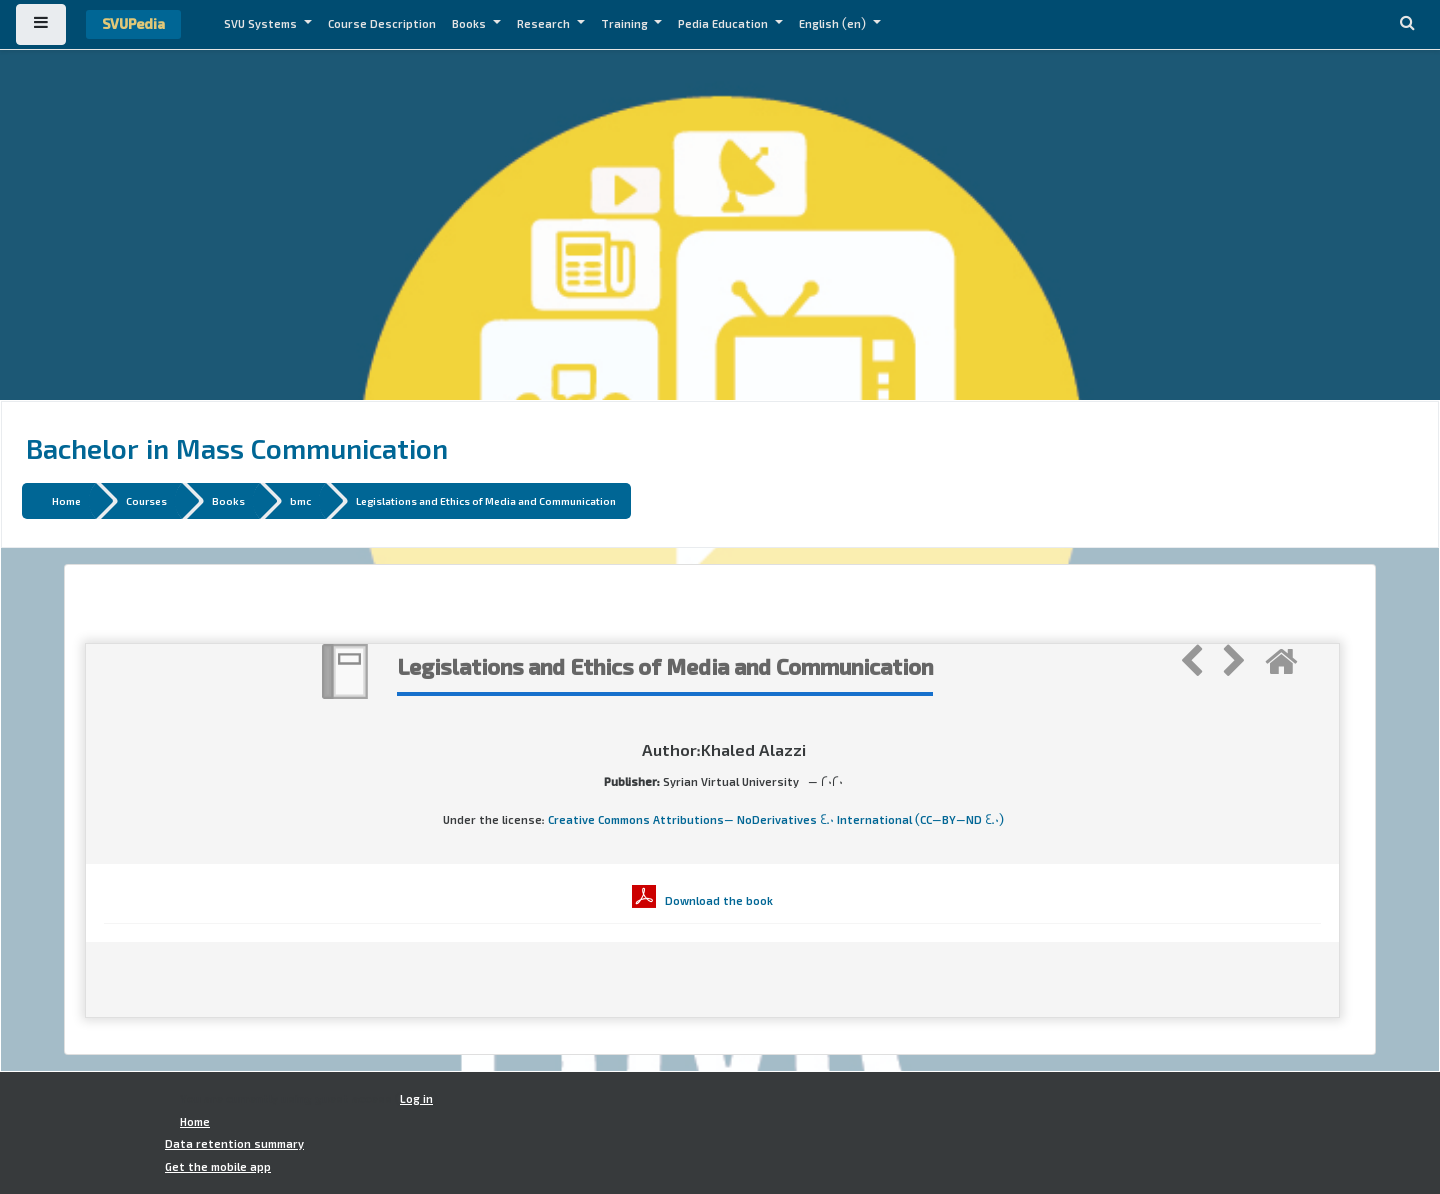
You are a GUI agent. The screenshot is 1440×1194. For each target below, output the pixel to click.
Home (66, 500)
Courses (146, 500)
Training (626, 24)
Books (470, 24)
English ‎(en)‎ (834, 24)
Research (545, 24)
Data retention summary (234, 1144)
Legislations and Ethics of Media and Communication (486, 500)
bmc (300, 500)
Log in (416, 1099)
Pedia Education (724, 24)
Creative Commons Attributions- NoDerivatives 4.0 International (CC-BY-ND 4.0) (776, 820)
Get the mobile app (218, 1167)
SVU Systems (262, 24)
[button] (1407, 24)
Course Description (382, 24)
